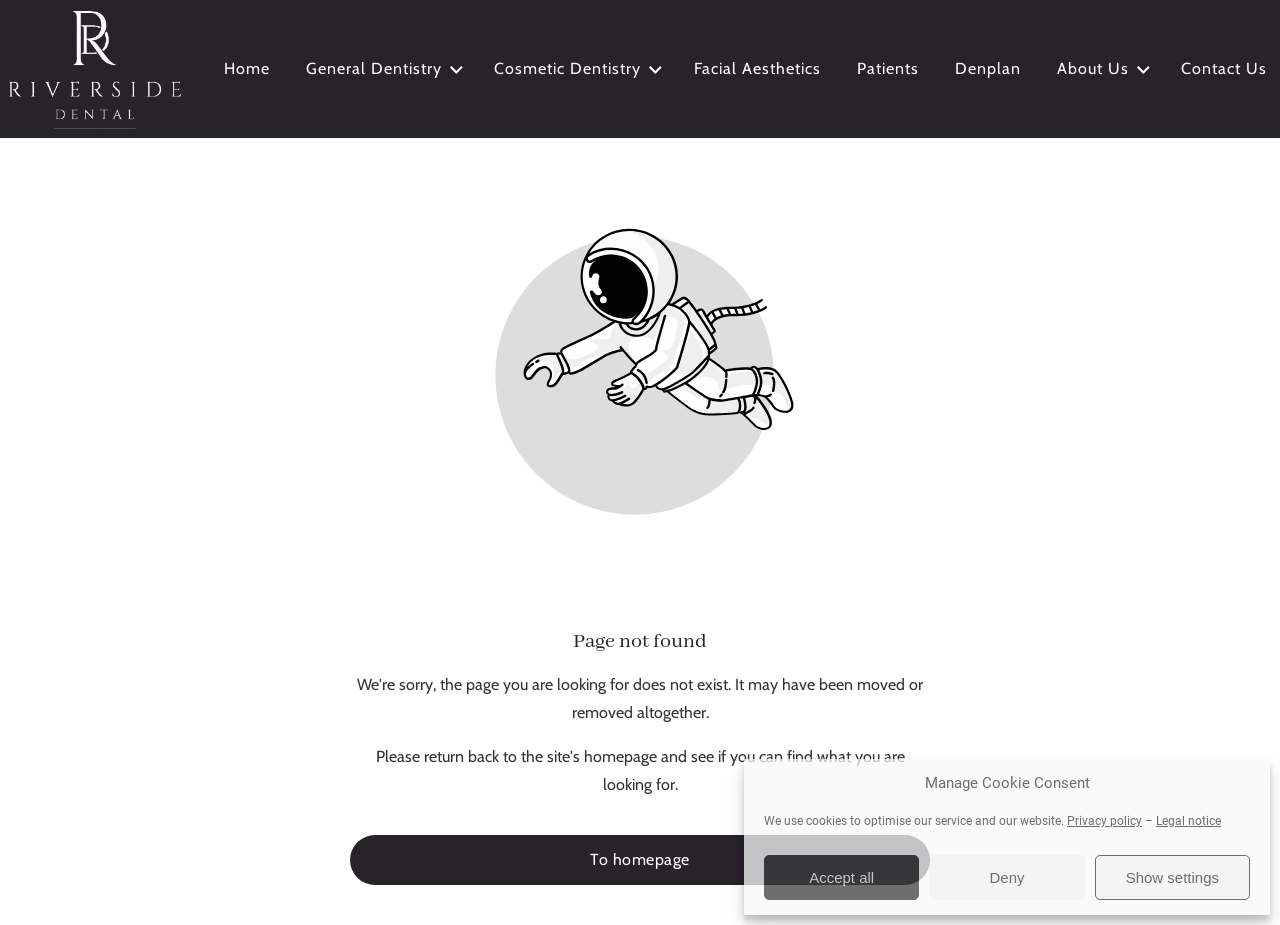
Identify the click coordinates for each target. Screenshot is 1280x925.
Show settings (1172, 877)
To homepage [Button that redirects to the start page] (640, 859)
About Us (1105, 69)
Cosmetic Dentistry (579, 69)
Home (247, 68)
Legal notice (1188, 821)
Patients (888, 68)
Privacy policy (1104, 821)
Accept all (841, 877)
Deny (1006, 877)
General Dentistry (386, 69)
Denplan (988, 68)
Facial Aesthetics (757, 68)
